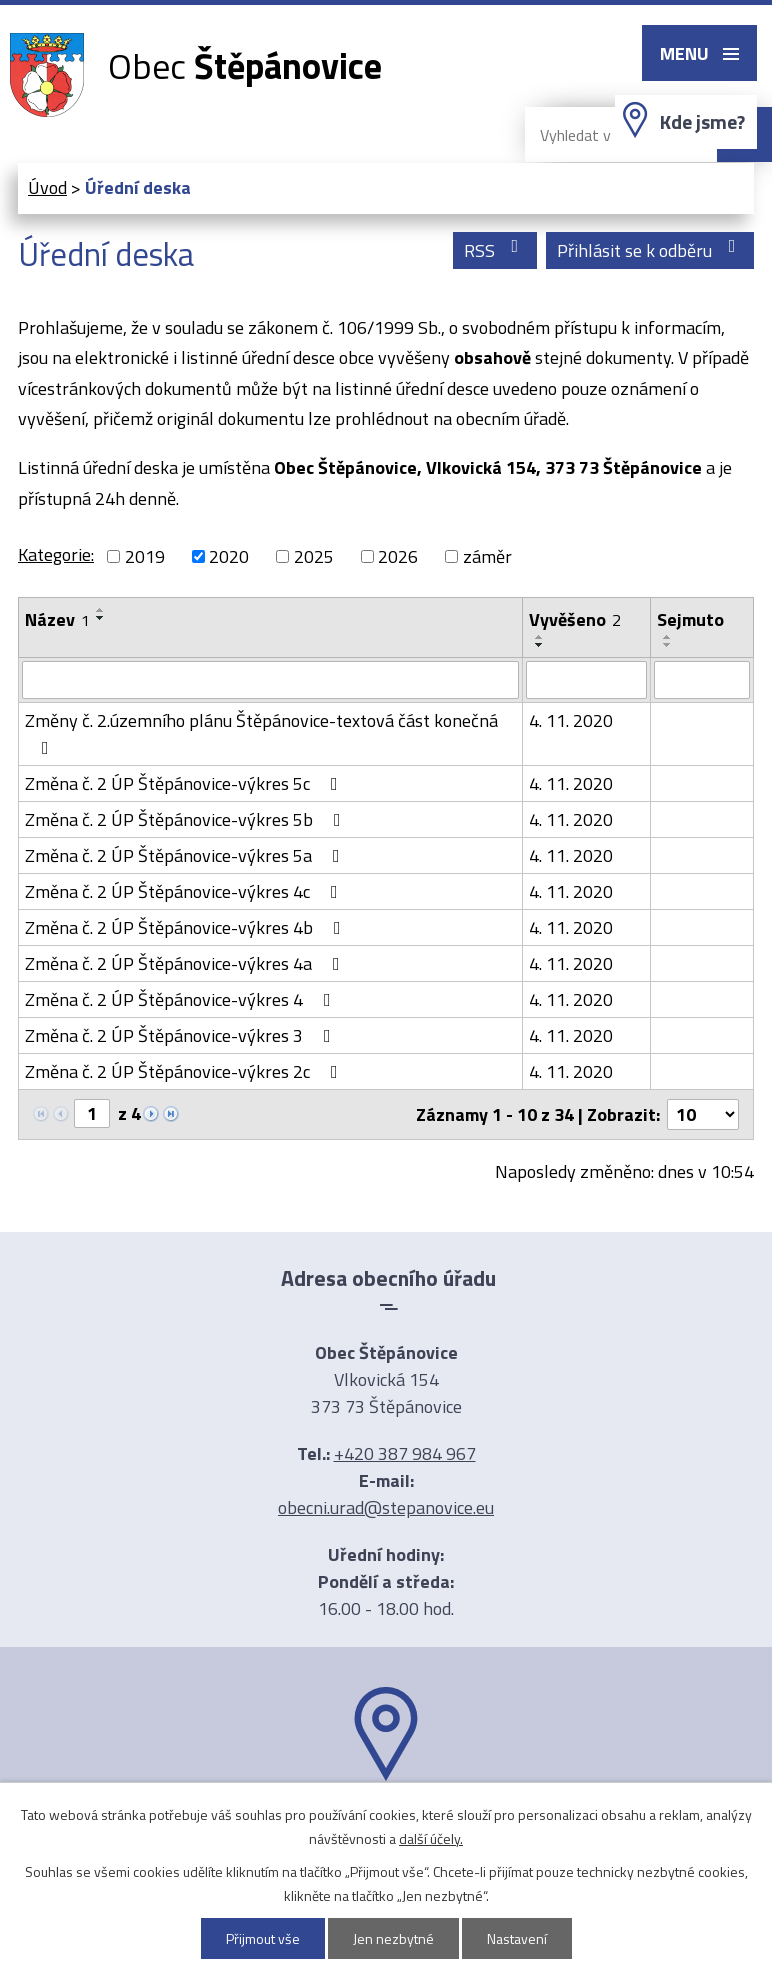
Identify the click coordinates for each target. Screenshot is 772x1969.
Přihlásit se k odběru (650, 250)
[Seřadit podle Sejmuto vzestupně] (668, 637)
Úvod (47, 187)
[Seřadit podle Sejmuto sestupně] (668, 645)
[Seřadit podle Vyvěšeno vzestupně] (540, 637)
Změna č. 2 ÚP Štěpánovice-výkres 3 (182, 1035)
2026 (398, 556)
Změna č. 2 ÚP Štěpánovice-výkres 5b (187, 819)
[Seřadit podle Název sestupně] (101, 618)
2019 (145, 556)
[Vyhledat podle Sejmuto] (702, 680)
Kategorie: (56, 554)
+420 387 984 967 (405, 1453)
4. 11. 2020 (571, 720)
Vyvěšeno (575, 619)
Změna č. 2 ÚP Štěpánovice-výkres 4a (186, 963)
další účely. (431, 1838)
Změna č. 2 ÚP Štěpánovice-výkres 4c (185, 891)
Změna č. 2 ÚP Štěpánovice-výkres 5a (186, 855)
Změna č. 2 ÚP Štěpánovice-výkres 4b (187, 927)
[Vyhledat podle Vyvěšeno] (586, 680)
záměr (487, 556)
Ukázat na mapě (386, 1820)
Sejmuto (690, 619)
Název (57, 619)
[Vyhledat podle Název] (270, 680)
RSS (495, 250)
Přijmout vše (263, 1938)
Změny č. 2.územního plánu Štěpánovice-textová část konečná (261, 732)
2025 (314, 556)
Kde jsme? (702, 122)
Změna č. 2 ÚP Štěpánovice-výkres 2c (185, 1071)
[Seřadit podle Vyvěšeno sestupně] (540, 645)
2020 (229, 556)
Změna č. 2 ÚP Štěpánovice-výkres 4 (182, 999)
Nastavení (517, 1938)
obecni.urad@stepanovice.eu (386, 1507)
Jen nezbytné (393, 1938)
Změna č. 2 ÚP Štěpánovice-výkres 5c (185, 783)
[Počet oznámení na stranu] (703, 1114)
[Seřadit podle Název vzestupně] (101, 610)
